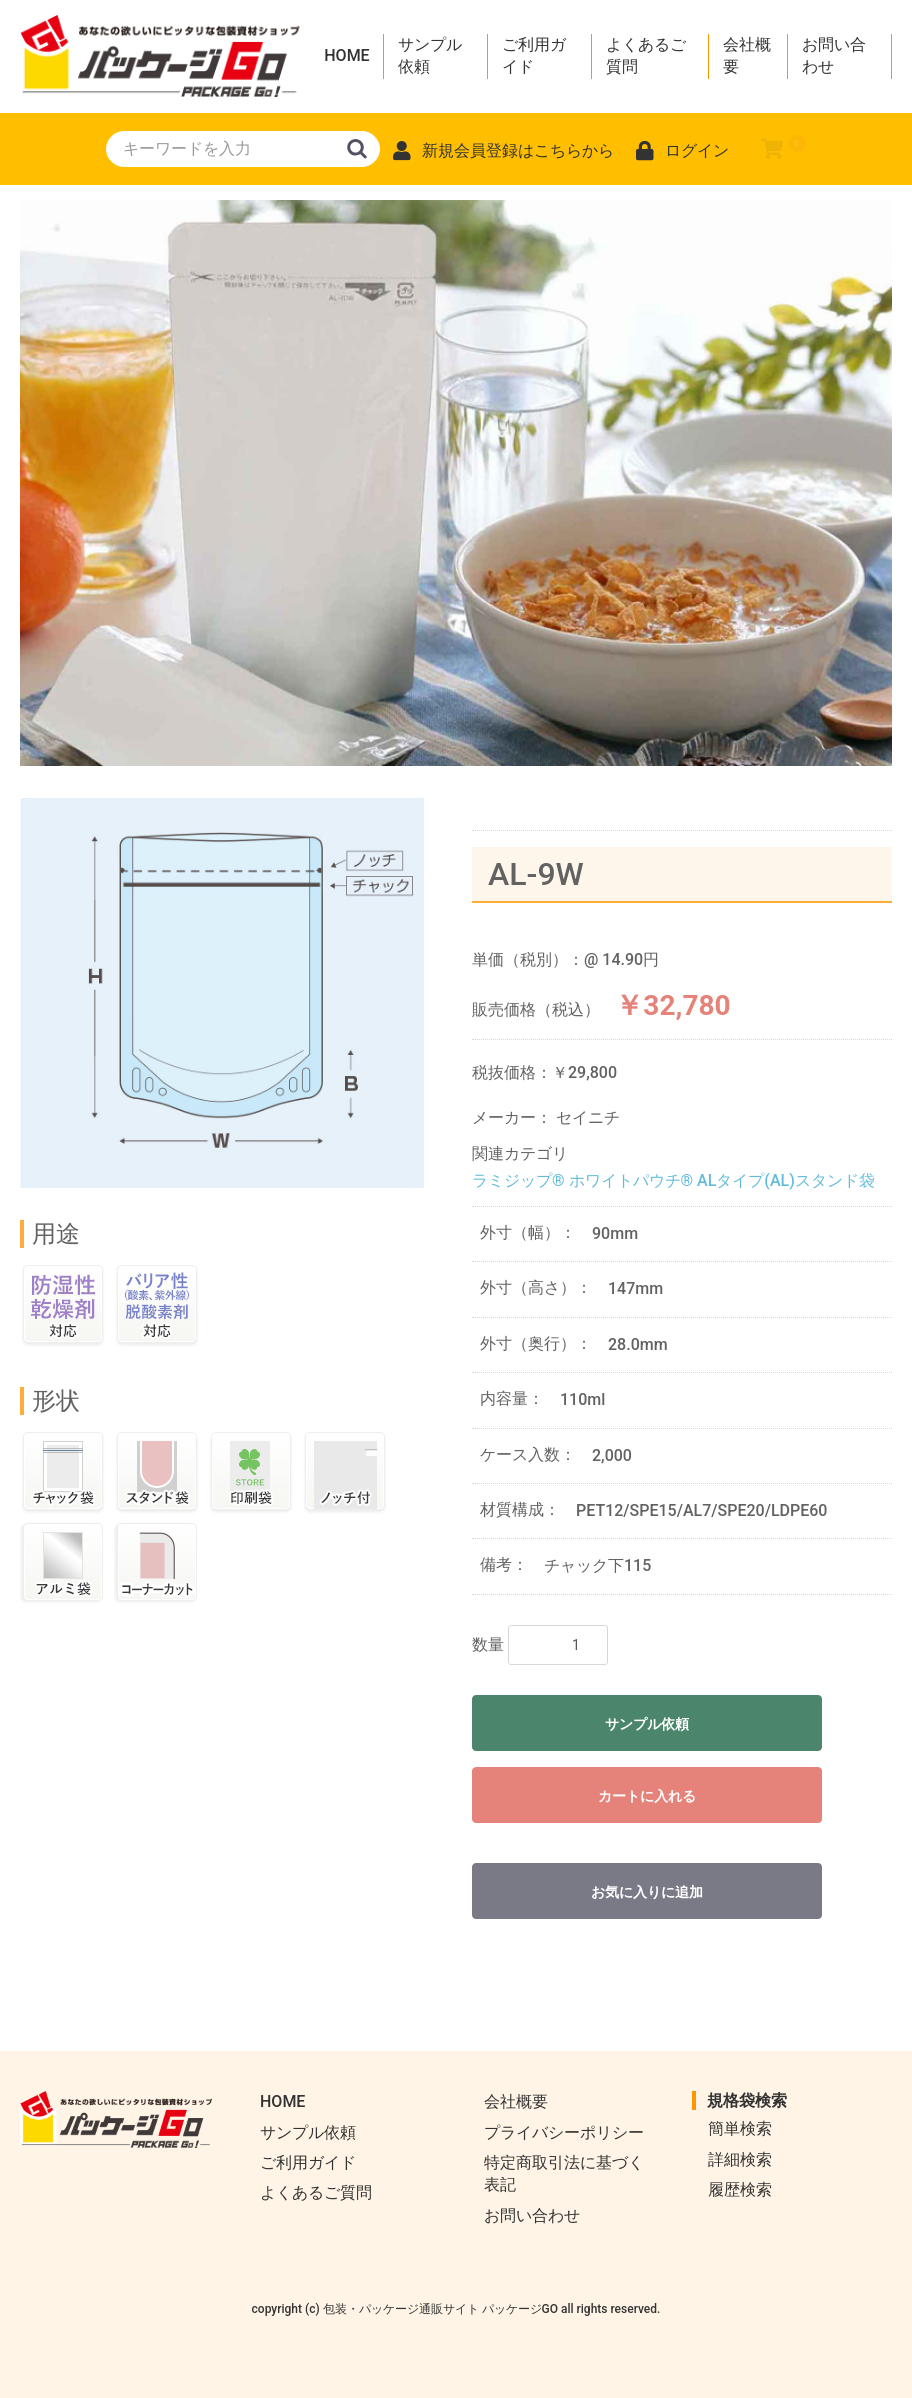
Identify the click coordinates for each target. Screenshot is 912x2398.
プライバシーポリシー (564, 2132)
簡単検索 (740, 2128)
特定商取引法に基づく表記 (564, 2173)
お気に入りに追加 (647, 1892)
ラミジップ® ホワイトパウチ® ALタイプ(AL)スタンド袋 (673, 1180)
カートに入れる (647, 1796)
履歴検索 (740, 2189)
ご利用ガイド (534, 55)
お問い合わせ (834, 55)
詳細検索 (740, 2159)
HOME (346, 55)
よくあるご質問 (646, 55)
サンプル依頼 (430, 55)
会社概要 (747, 55)
